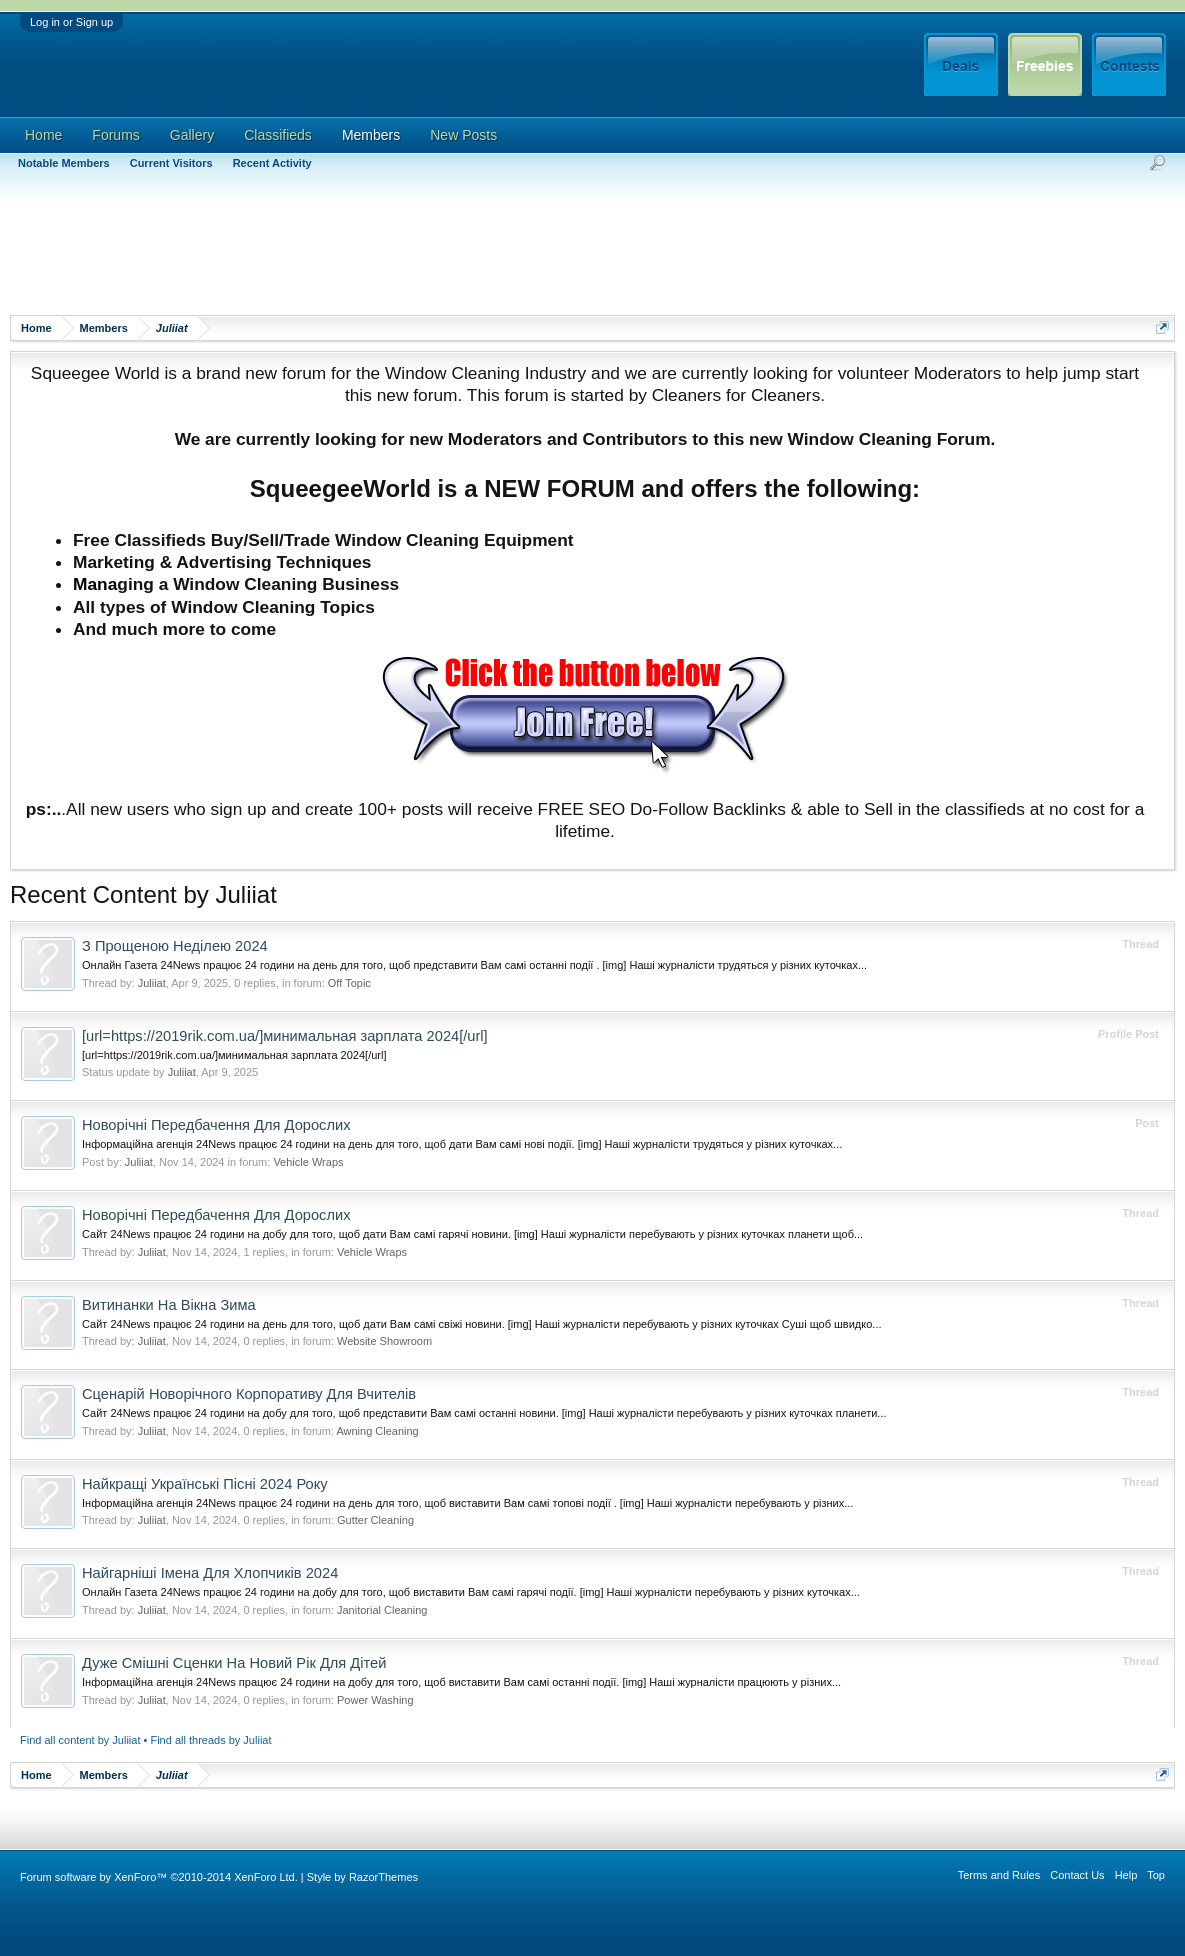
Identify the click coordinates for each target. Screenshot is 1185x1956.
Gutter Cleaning (375, 1520)
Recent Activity (272, 163)
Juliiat (152, 983)
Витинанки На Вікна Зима (169, 1305)
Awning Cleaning (377, 1431)
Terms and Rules (999, 1875)
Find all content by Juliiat (80, 1740)
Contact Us (1077, 1875)
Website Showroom (384, 1341)
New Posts (463, 135)
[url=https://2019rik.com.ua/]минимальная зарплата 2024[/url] (285, 1036)
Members (371, 135)
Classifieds (278, 135)
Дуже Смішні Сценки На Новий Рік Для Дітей (234, 1663)
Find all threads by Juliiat (210, 1740)
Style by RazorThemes (362, 1877)
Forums (115, 135)
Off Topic (349, 983)
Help (1126, 1875)
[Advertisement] (374, 255)
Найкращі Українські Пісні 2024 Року (205, 1484)
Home (43, 135)
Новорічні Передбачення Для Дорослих (216, 1125)
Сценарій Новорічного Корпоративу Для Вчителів (249, 1394)
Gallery (192, 135)
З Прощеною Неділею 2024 (175, 946)
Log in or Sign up (71, 22)
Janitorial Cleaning (382, 1610)
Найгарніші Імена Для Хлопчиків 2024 (210, 1573)
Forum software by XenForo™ (159, 1877)
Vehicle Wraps (308, 1162)
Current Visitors (171, 163)
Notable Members (64, 163)
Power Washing (375, 1700)
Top (1156, 1875)
